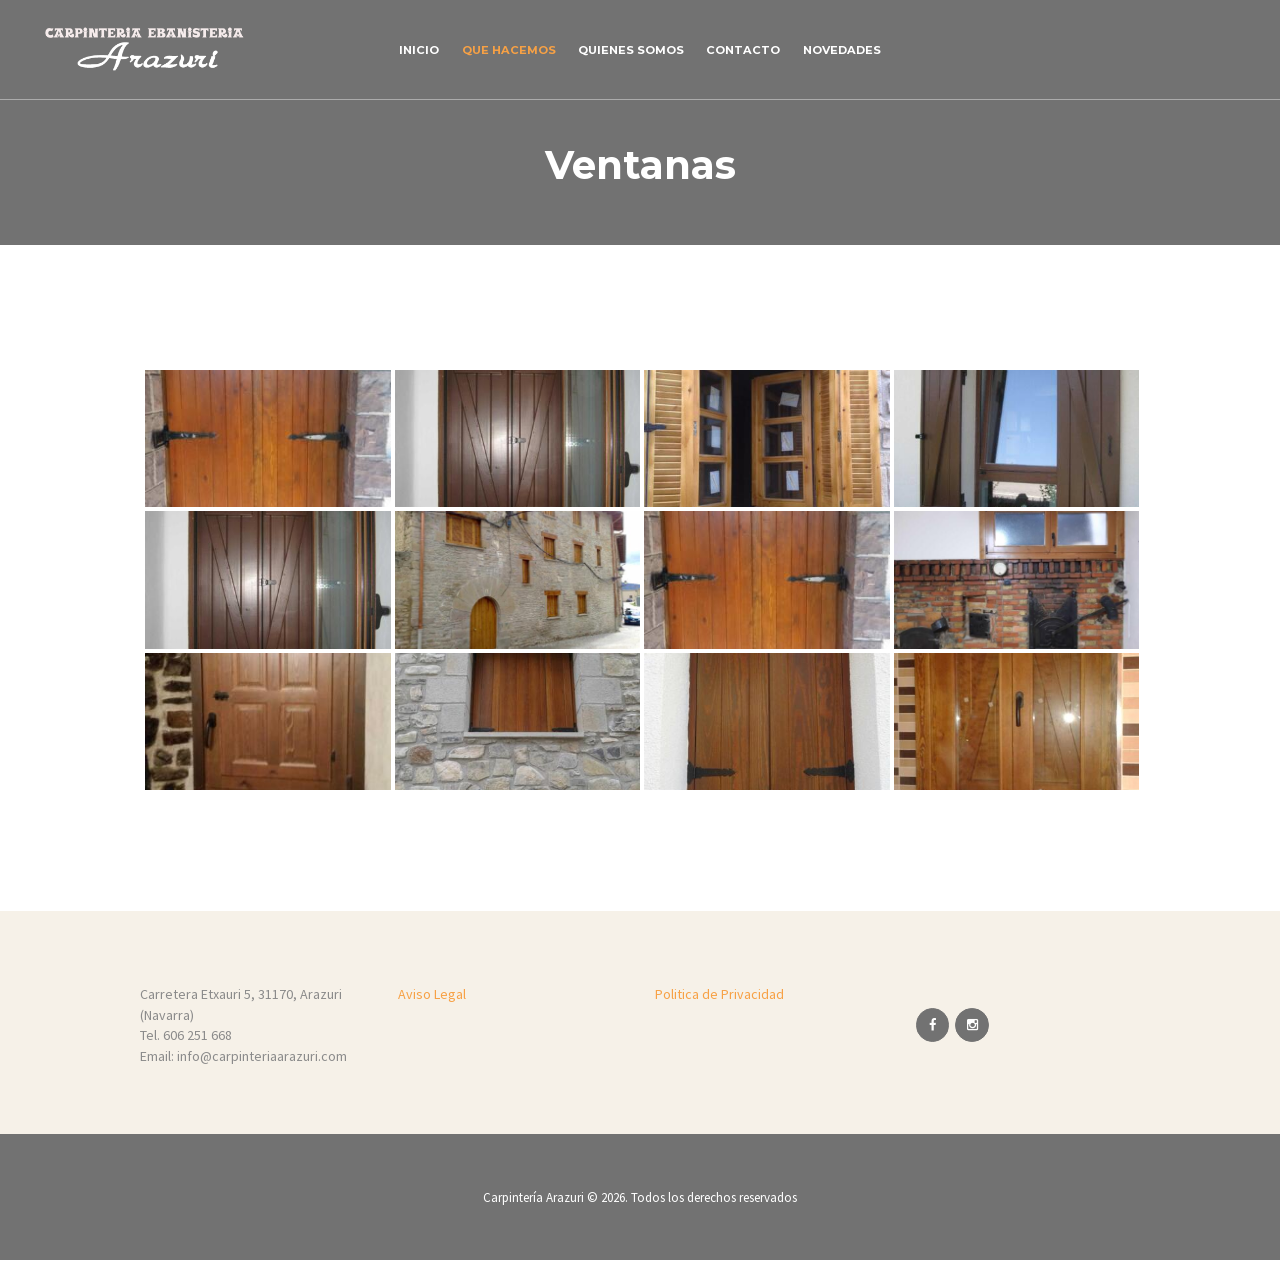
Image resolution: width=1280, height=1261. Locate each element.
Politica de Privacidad (719, 994)
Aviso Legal (432, 994)
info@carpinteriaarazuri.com (262, 1056)
